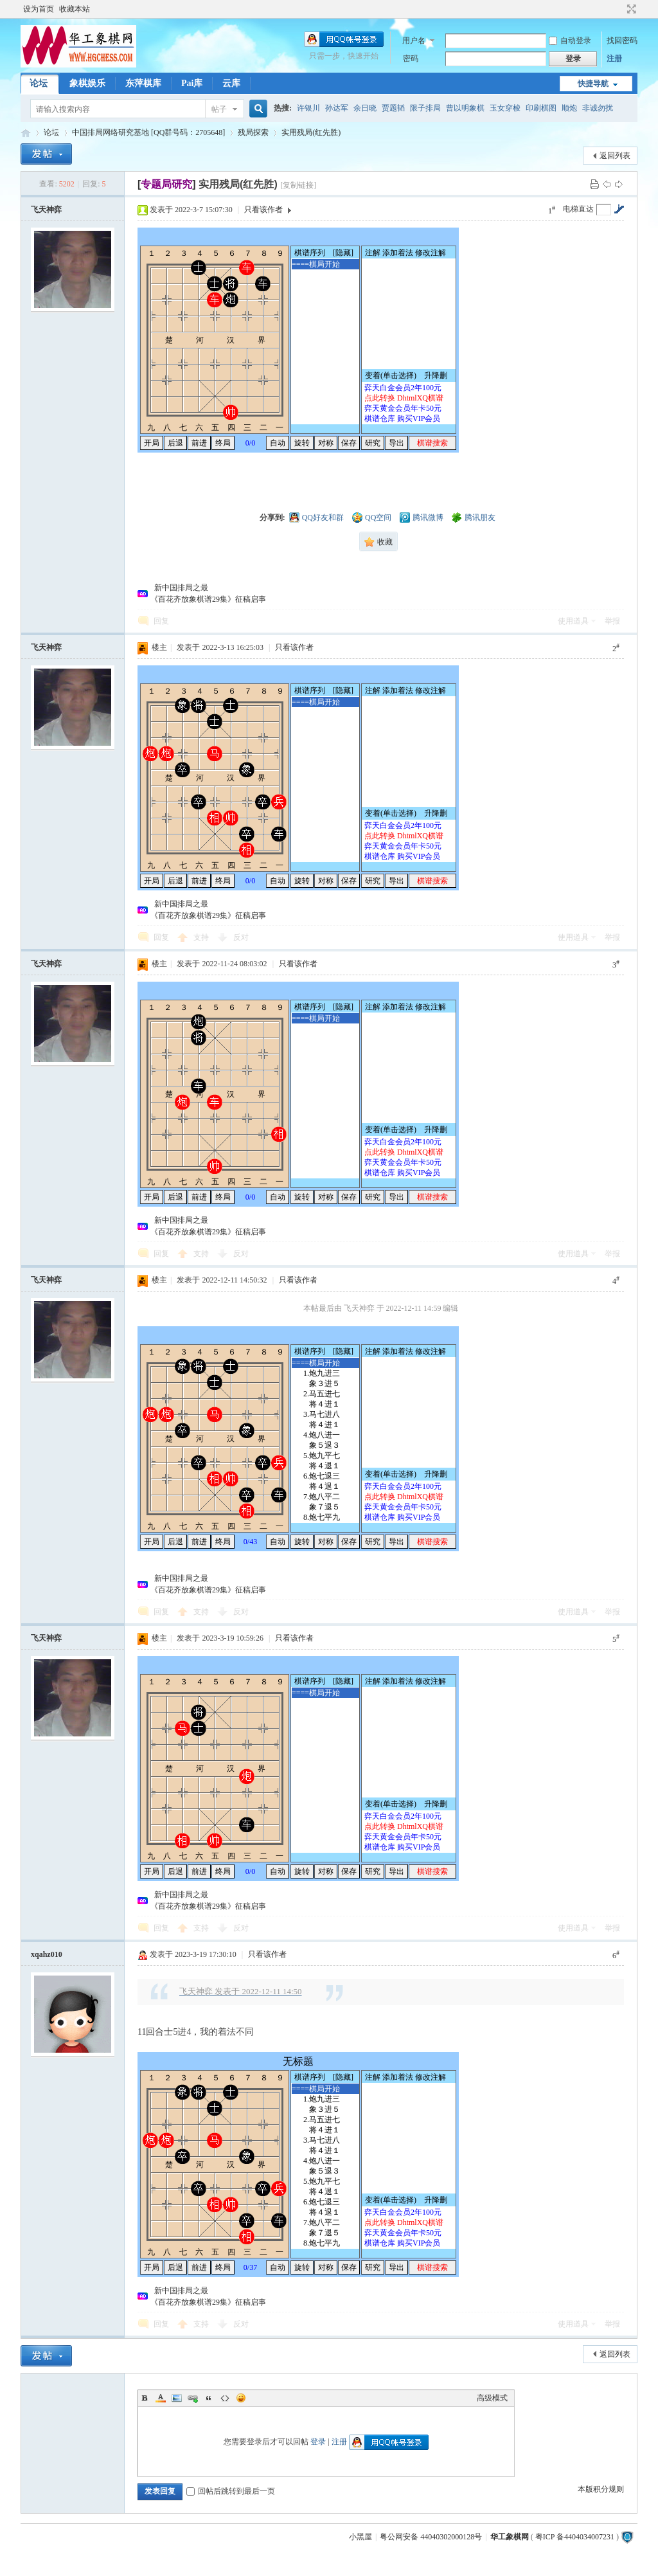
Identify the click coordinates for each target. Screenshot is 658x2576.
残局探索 (253, 132)
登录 (318, 2441)
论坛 (39, 83)
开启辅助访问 (619, 9)
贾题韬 (393, 108)
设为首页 (38, 9)
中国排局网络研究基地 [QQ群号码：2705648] (148, 132)
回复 (161, 621)
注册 (614, 58)
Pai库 (191, 83)
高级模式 (492, 2397)
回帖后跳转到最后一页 (230, 2491)
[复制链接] (298, 185)
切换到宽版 (630, 9)
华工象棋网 (509, 2536)
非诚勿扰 (597, 108)
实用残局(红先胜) (311, 132)
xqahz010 (46, 1954)
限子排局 (425, 108)
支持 (202, 937)
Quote (208, 2397)
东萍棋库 (143, 83)
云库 (231, 83)
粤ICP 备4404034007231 (574, 2536)
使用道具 (573, 621)
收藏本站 (74, 9)
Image (176, 2397)
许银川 (308, 108)
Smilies (241, 2397)
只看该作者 (263, 209)
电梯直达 (578, 208)
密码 (410, 58)
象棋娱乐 (87, 83)
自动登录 (570, 40)
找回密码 (622, 40)
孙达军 (336, 108)
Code (224, 2397)
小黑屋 (360, 2536)
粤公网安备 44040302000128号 (431, 2536)
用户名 (413, 40)
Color (160, 2397)
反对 (241, 937)
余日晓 (365, 108)
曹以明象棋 (465, 108)
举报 (612, 621)
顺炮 (569, 108)
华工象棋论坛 (26, 132)
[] (167, 184)
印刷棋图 (541, 108)
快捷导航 (593, 83)
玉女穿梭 (505, 108)
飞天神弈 (46, 209)
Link (192, 2397)
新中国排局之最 (179, 587)
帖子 (219, 109)
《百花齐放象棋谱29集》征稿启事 (208, 599)
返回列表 (615, 155)
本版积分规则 (601, 2489)
